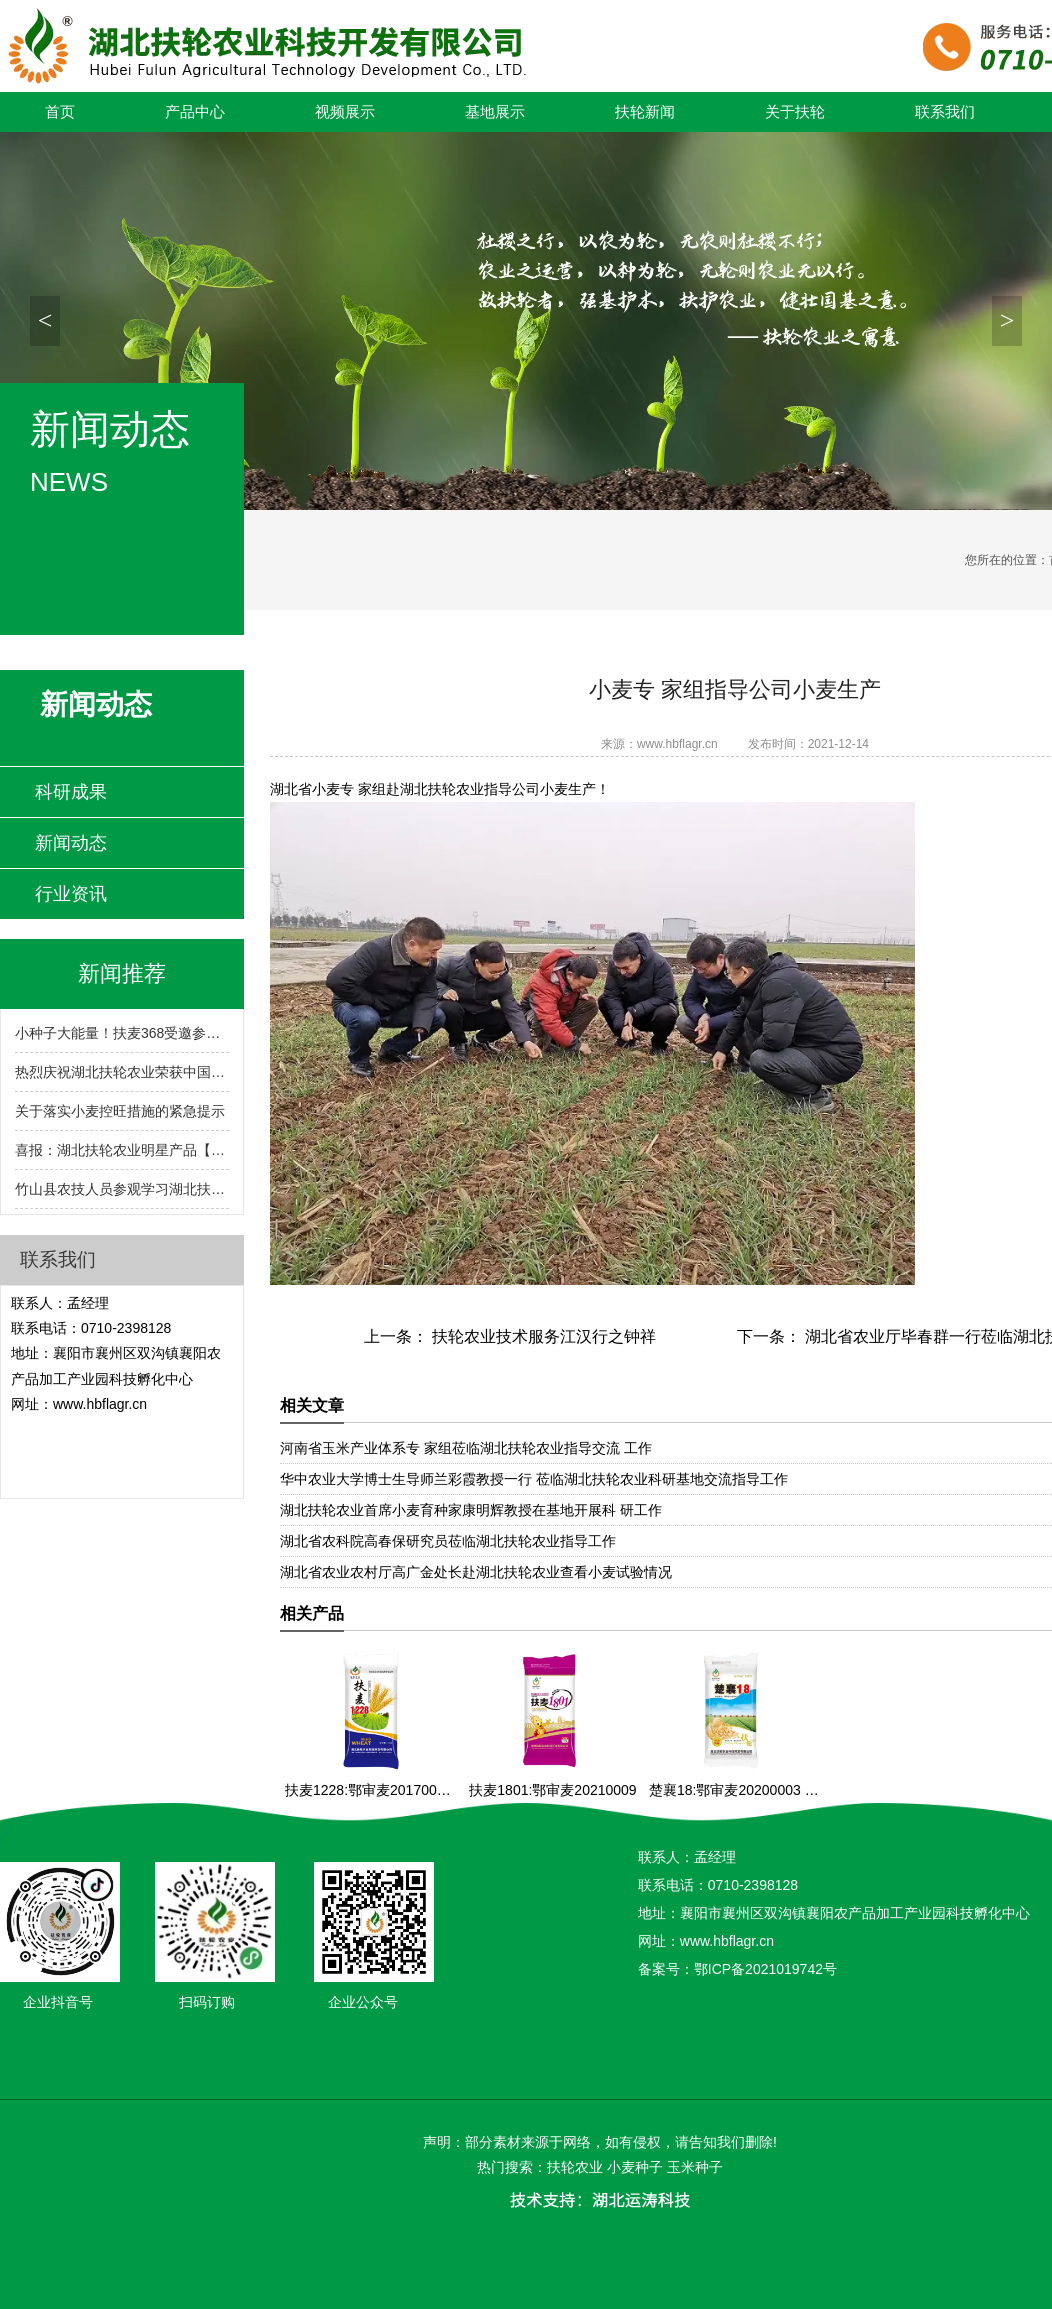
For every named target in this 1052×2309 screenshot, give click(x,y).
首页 (60, 112)
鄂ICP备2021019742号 (765, 1969)
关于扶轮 (795, 112)
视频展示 (345, 112)
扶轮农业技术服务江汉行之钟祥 (542, 1336)
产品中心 (195, 112)
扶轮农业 (575, 2167)
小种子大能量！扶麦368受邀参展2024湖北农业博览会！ (122, 1033)
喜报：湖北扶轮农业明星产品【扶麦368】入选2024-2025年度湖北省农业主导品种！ (122, 1150)
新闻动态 (71, 843)
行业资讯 (71, 894)
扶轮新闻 (645, 112)
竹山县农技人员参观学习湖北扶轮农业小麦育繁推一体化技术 (122, 1189)
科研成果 (71, 792)
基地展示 (495, 112)
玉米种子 (695, 2167)
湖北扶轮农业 (442, 789)
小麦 (554, 789)
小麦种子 (635, 2167)
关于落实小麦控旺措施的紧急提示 (120, 1111)
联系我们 (945, 112)
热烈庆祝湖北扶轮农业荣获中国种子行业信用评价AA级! (122, 1072)
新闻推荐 (122, 973)
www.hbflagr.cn (677, 744)
